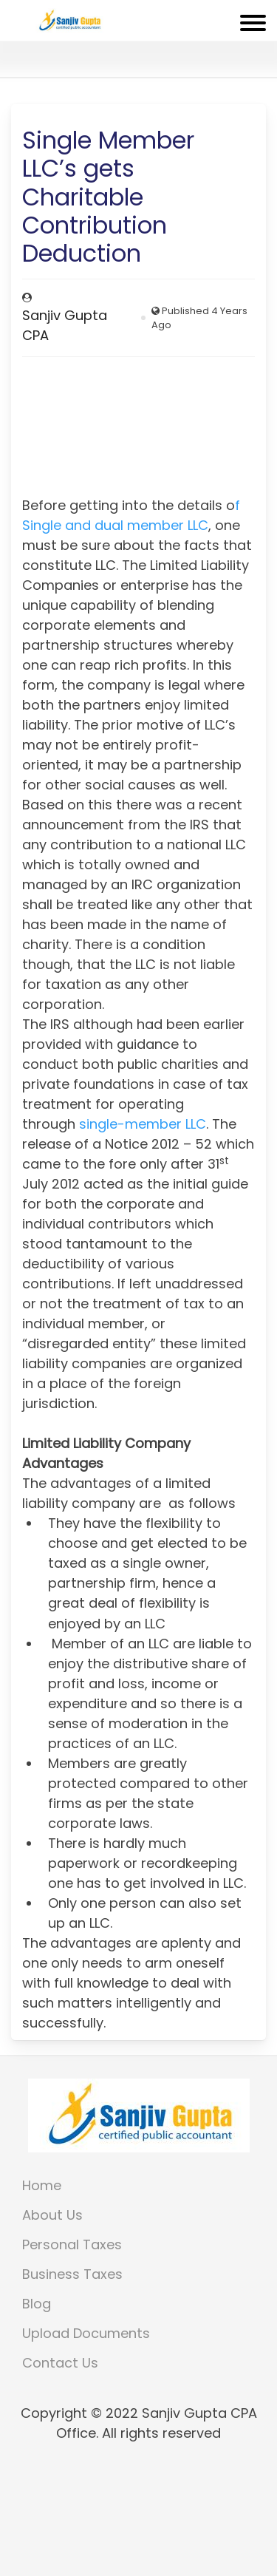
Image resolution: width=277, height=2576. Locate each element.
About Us (52, 2215)
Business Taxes (72, 2274)
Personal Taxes (72, 2244)
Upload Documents (86, 2333)
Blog (36, 2303)
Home (41, 2185)
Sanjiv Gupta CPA (64, 325)
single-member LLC (142, 1124)
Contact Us (60, 2363)
